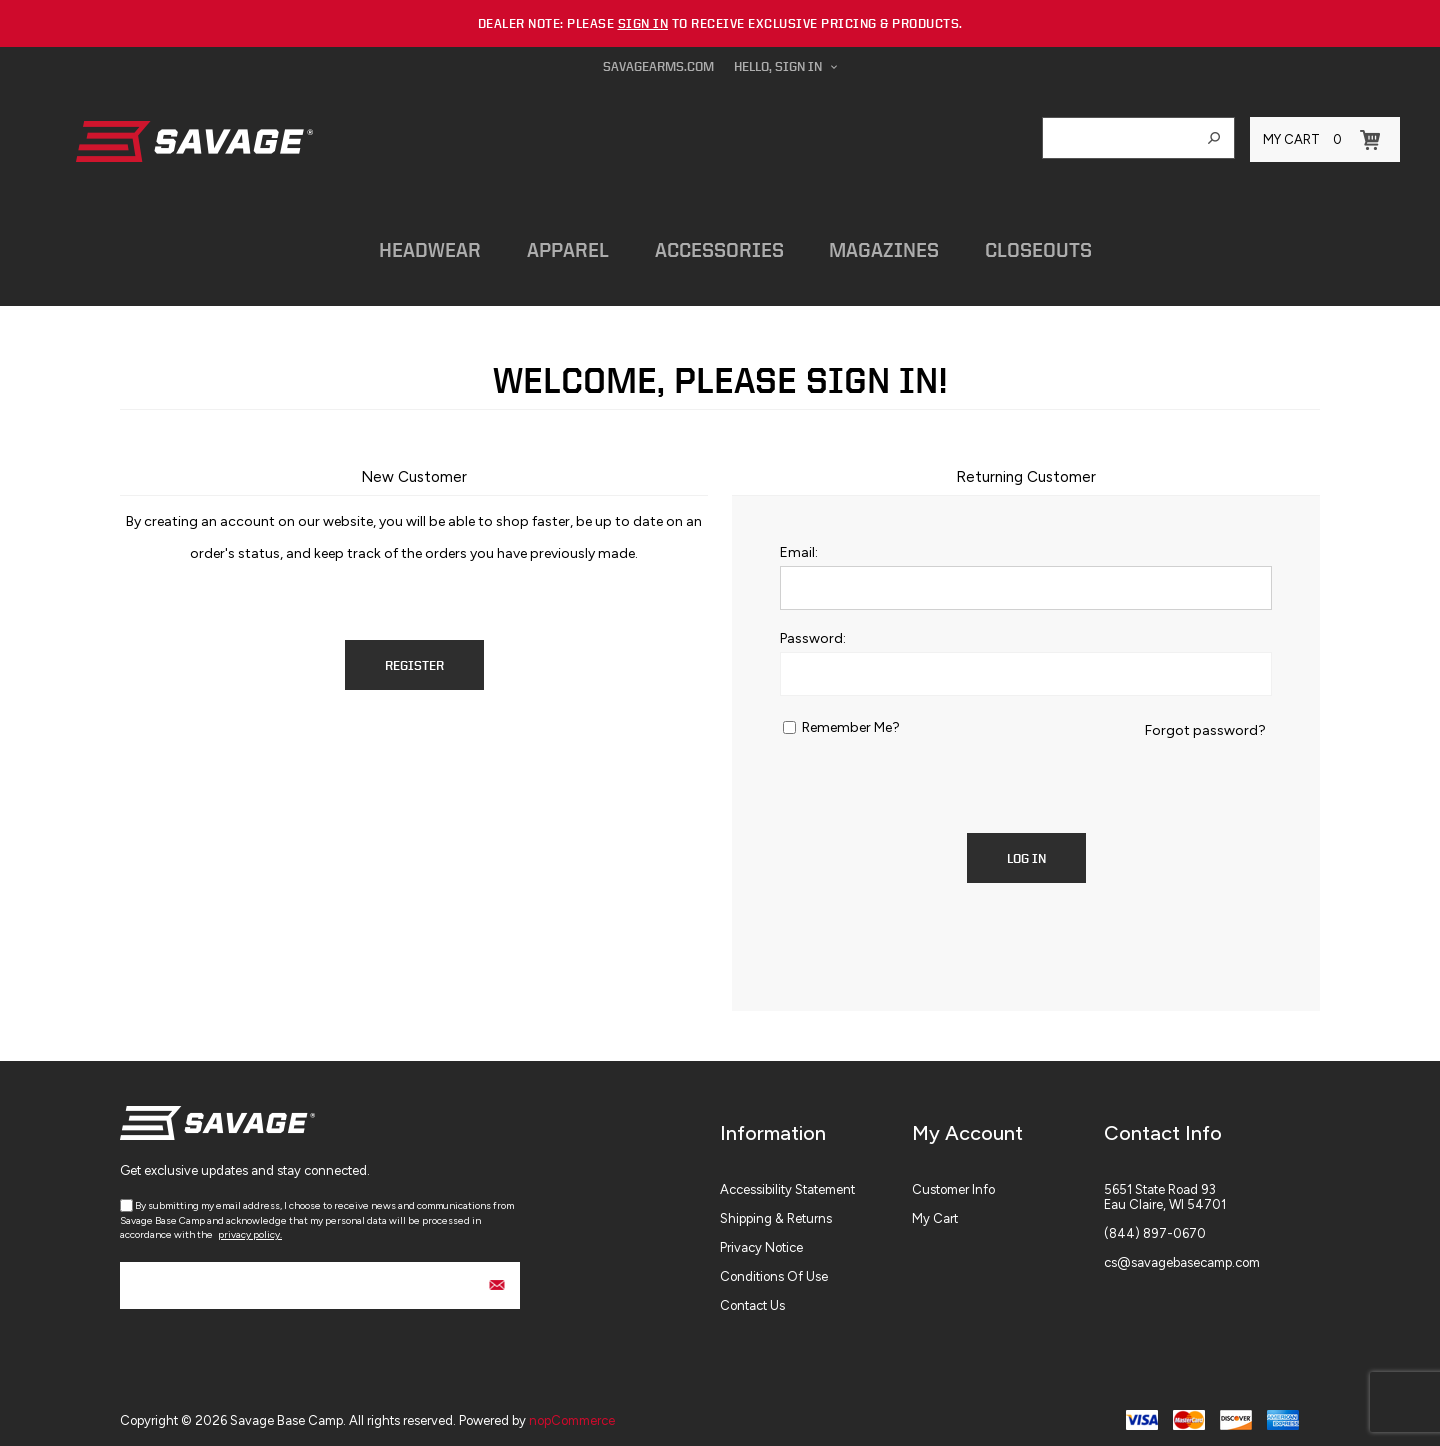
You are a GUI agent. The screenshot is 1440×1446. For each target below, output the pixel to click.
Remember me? (851, 718)
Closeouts (1006, 244)
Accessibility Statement (787, 1180)
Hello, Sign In (778, 66)
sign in (643, 23)
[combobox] (1118, 138)
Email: (799, 543)
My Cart (935, 1209)
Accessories (698, 244)
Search (1214, 138)
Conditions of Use (774, 1267)
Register (414, 656)
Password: (813, 629)
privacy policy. (250, 1225)
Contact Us (752, 1296)
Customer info (953, 1180)
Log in (1026, 849)
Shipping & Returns (776, 1209)
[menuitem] (816, 1180)
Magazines (858, 244)
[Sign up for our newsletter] (320, 1276)
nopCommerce (572, 1411)
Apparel (553, 244)
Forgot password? (1205, 721)
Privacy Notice (761, 1238)
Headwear (421, 244)
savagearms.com (658, 66)
